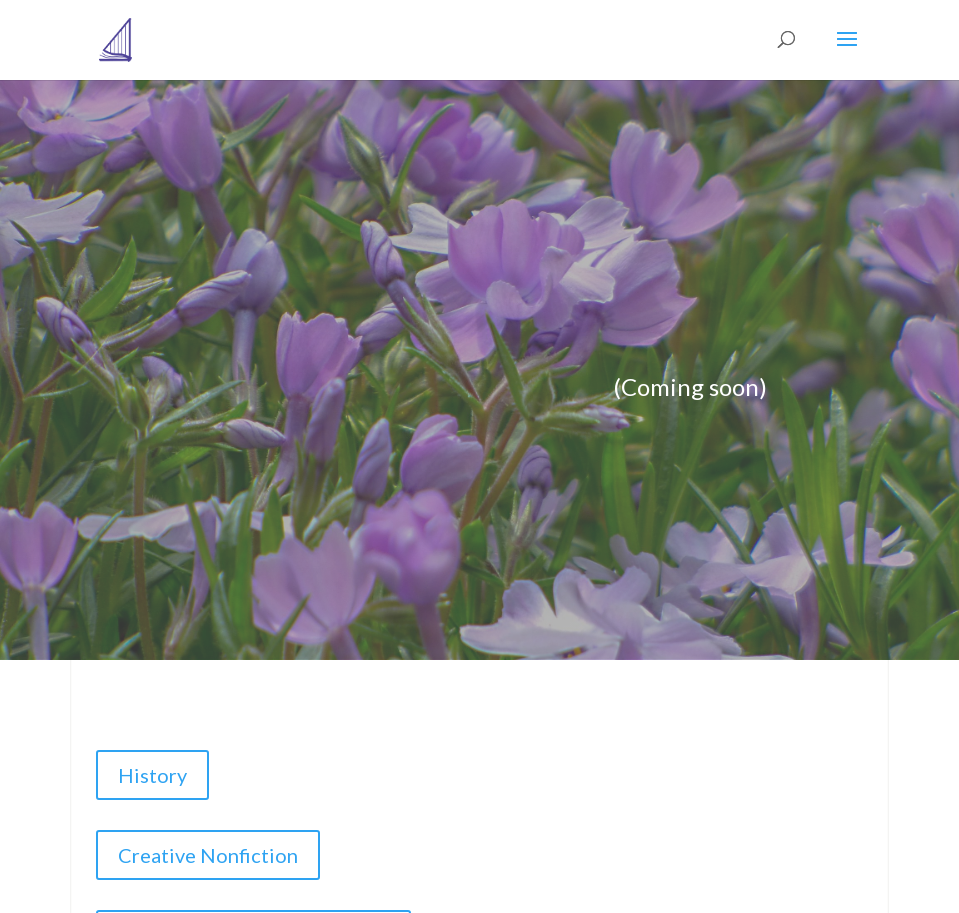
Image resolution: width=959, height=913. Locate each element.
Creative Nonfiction (208, 855)
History (152, 775)
